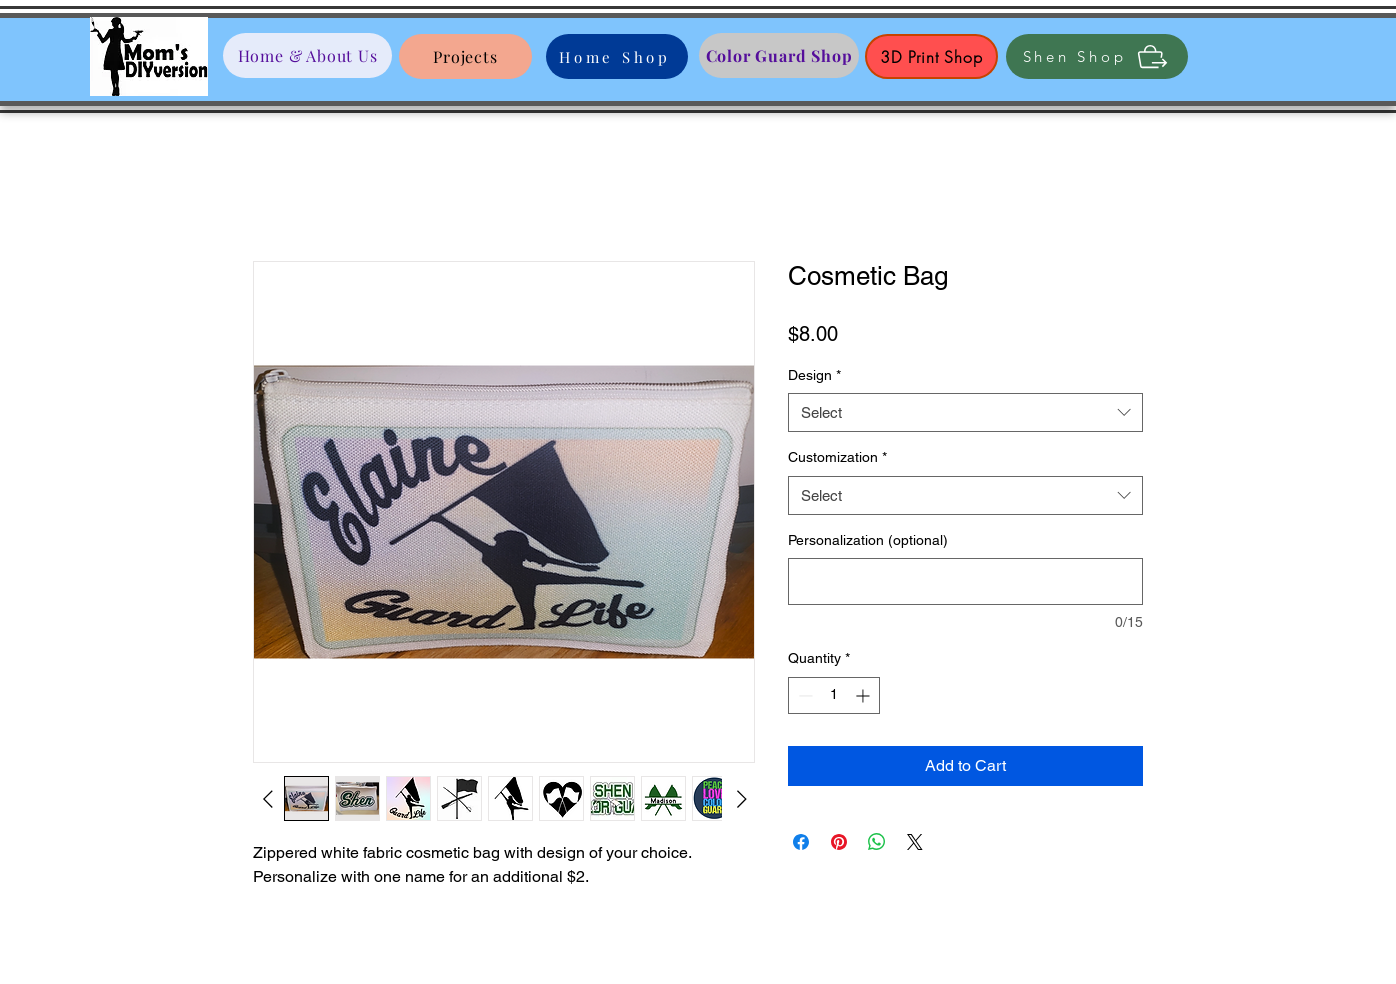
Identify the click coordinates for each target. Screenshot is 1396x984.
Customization (837, 457)
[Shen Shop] (1097, 56)
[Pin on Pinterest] (839, 842)
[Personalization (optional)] (965, 581)
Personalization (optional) (868, 540)
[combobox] (965, 412)
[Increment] (864, 695)
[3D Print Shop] (931, 56)
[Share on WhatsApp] (877, 842)
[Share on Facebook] (801, 842)
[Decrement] (803, 695)
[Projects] (465, 56)
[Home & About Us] (307, 55)
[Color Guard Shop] (779, 55)
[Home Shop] (617, 56)
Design (814, 375)
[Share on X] (915, 842)
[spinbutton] (834, 695)
